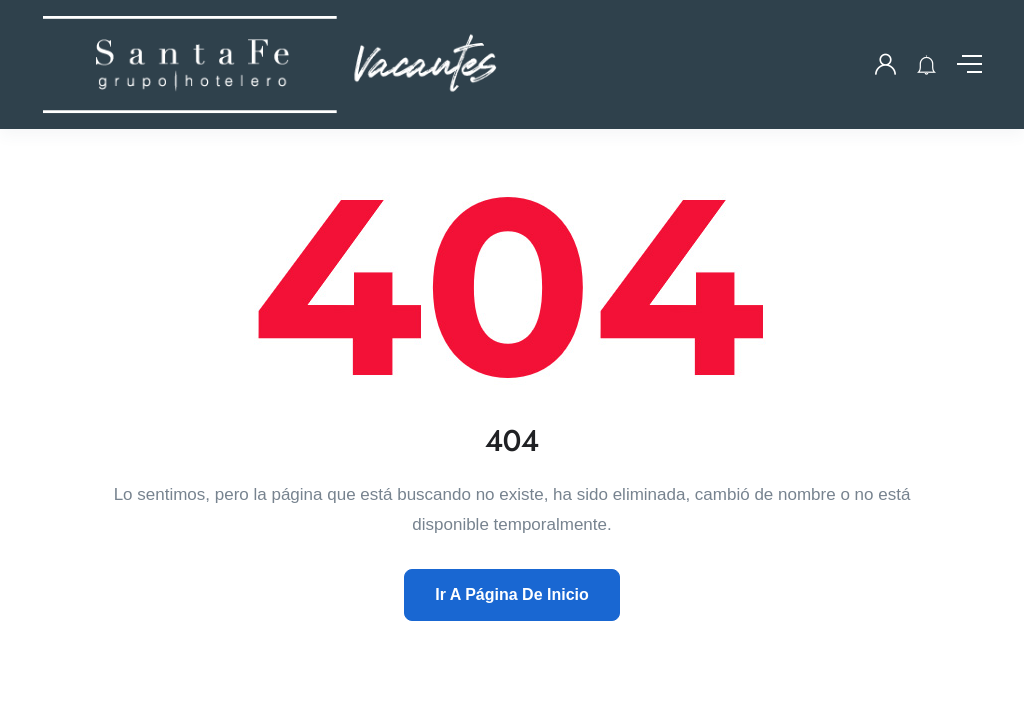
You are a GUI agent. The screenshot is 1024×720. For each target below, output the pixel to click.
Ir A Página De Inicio (512, 594)
